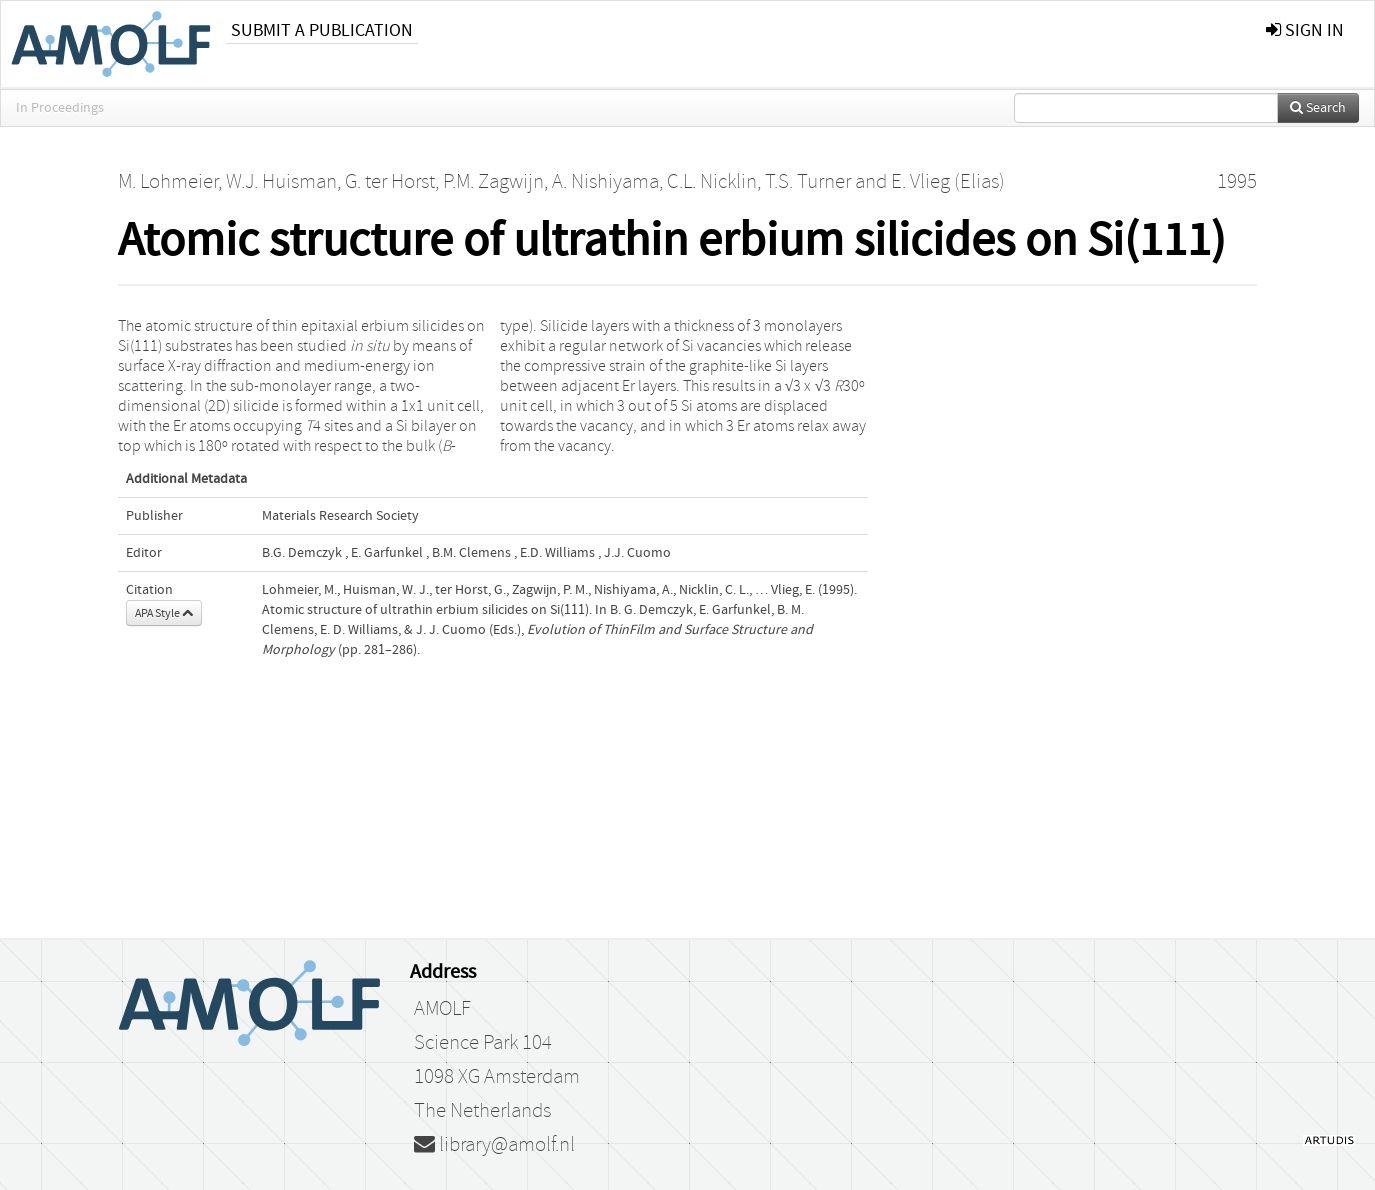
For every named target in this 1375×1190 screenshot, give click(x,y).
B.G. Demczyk (302, 553)
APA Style (164, 613)
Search (1318, 108)
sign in (1305, 30)
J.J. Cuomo (637, 553)
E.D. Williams (557, 553)
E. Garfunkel (387, 553)
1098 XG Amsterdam (497, 1077)
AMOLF (442, 1009)
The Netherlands (482, 1111)
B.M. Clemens (471, 553)
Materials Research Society (340, 516)
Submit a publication (322, 30)
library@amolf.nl (494, 1145)
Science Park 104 (483, 1043)
